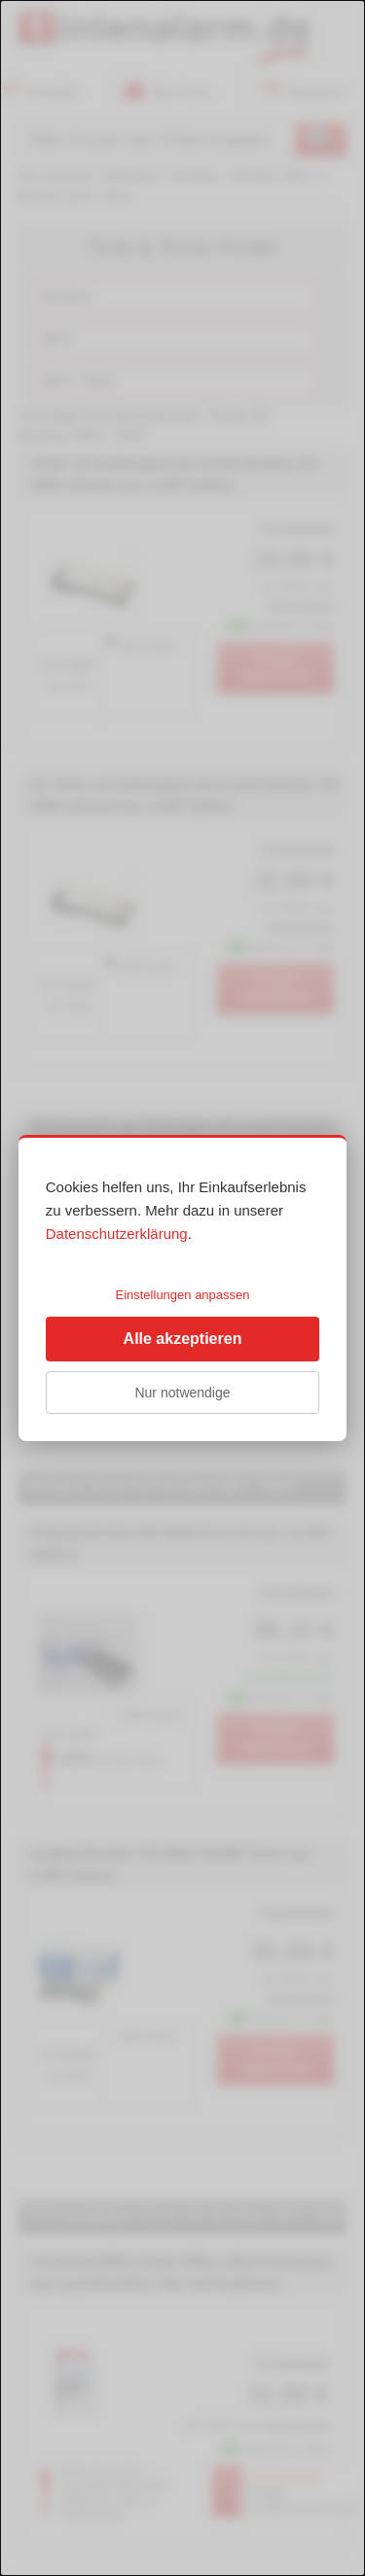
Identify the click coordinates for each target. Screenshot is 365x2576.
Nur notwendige (182, 1392)
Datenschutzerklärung (117, 1233)
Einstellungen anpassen (182, 1295)
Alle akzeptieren (183, 1338)
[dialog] (182, 1288)
